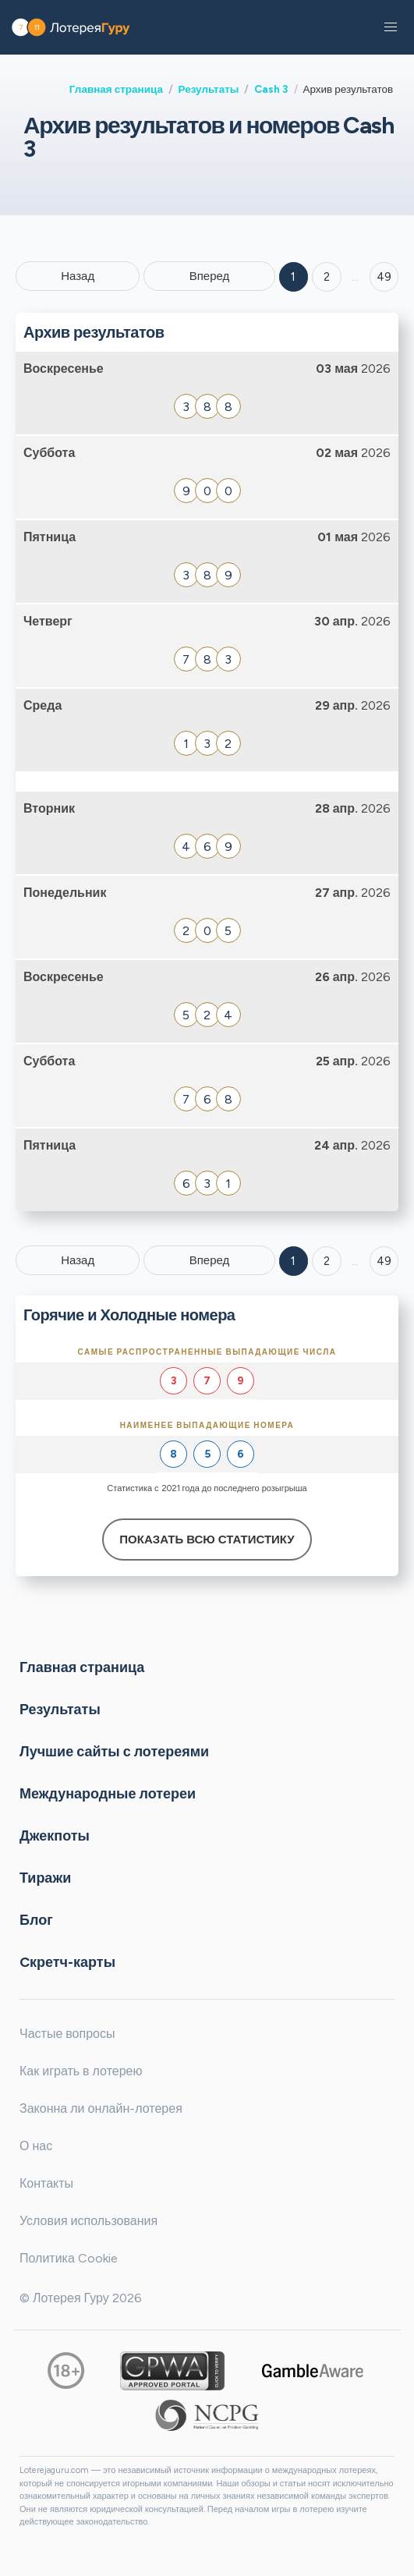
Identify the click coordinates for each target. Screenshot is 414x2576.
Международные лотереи (107, 1793)
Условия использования (88, 2220)
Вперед (209, 276)
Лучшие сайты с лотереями (114, 1751)
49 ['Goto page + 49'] (384, 277)
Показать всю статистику (206, 1539)
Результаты (209, 89)
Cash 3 (271, 89)
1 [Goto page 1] (293, 277)
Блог (36, 1920)
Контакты (46, 2183)
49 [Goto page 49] (384, 1261)
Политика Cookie (68, 2258)
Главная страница (116, 89)
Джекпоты (54, 1835)
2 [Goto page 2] (327, 277)
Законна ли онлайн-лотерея (100, 2108)
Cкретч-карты (67, 1962)
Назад (77, 276)
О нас (35, 2145)
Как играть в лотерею (81, 2071)
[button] (390, 27)
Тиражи (45, 1878)
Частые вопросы (67, 2033)
